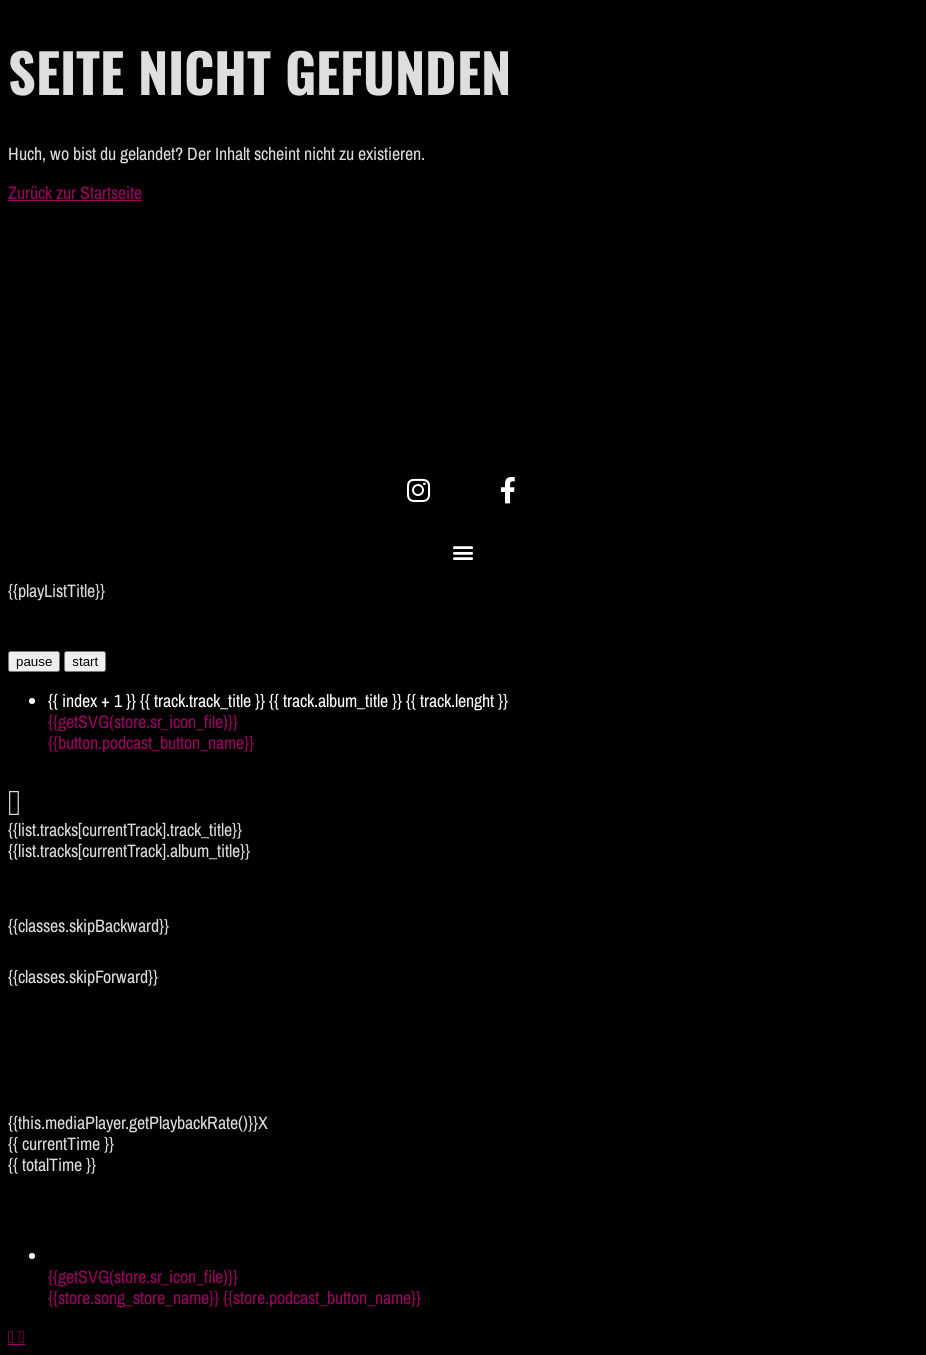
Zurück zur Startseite (75, 192)
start (85, 661)
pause (34, 661)
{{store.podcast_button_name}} (322, 1297)
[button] (463, 552)
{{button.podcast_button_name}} (151, 742)
